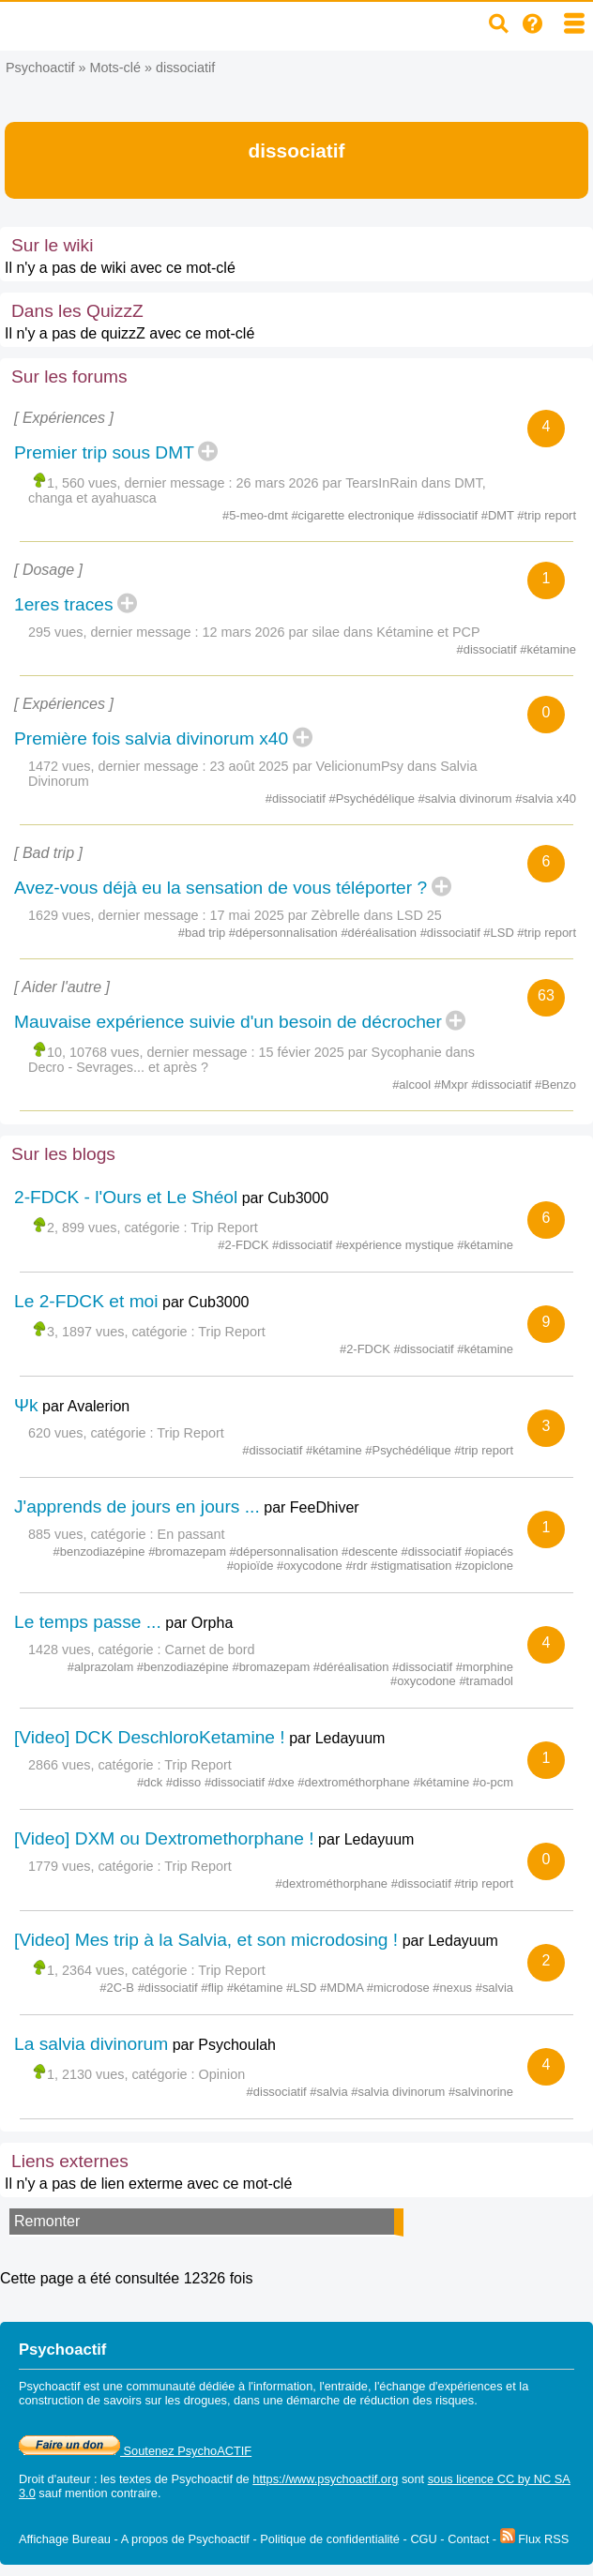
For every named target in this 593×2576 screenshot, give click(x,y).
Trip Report (223, 1227)
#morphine (484, 1667)
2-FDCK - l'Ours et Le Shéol (125, 1197)
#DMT (499, 515)
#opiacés (488, 1551)
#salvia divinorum (467, 798)
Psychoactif (40, 67)
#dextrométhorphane (355, 1782)
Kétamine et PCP (427, 632)
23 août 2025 (249, 766)
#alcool (413, 1084)
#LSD (500, 933)
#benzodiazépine (101, 1551)
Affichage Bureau (65, 2539)
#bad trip (203, 933)
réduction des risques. (419, 2400)
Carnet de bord (210, 1649)
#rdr (358, 1566)
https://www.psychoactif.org (325, 2479)
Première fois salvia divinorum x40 (151, 738)
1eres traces (64, 604)
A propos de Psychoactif (185, 2539)
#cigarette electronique (354, 515)
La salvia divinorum (91, 2044)
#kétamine (548, 649)
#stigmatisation (413, 1566)
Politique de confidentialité (330, 2539)
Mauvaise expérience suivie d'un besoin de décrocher (228, 1022)
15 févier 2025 (301, 1052)
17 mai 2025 (247, 915)
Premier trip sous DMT (104, 452)
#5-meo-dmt (256, 515)
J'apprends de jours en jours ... (137, 1506)
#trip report (546, 515)
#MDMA (343, 1988)
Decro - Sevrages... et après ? (118, 1067)
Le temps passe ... (87, 1622)
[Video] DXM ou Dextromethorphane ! (164, 1838)
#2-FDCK (245, 1245)
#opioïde (252, 1566)
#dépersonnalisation (285, 933)
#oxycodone (311, 1566)
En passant (191, 1534)
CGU (423, 2539)
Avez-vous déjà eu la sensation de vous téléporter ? (220, 887)
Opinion (222, 2074)
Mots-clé (115, 67)
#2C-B (118, 1988)
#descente (371, 1551)
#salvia (494, 1988)
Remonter (47, 2221)
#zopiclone (484, 1566)
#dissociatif (449, 515)
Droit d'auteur (54, 2479)
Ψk (26, 1405)
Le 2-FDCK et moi (86, 1301)
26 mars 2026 (277, 482)
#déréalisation (380, 933)
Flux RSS (535, 2539)
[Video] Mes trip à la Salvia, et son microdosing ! (206, 1940)
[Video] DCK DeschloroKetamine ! (149, 1737)
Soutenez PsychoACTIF (135, 2451)
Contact (468, 2539)
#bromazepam (188, 1551)
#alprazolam (102, 1667)
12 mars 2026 (244, 632)
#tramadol (486, 1681)
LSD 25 (419, 915)
